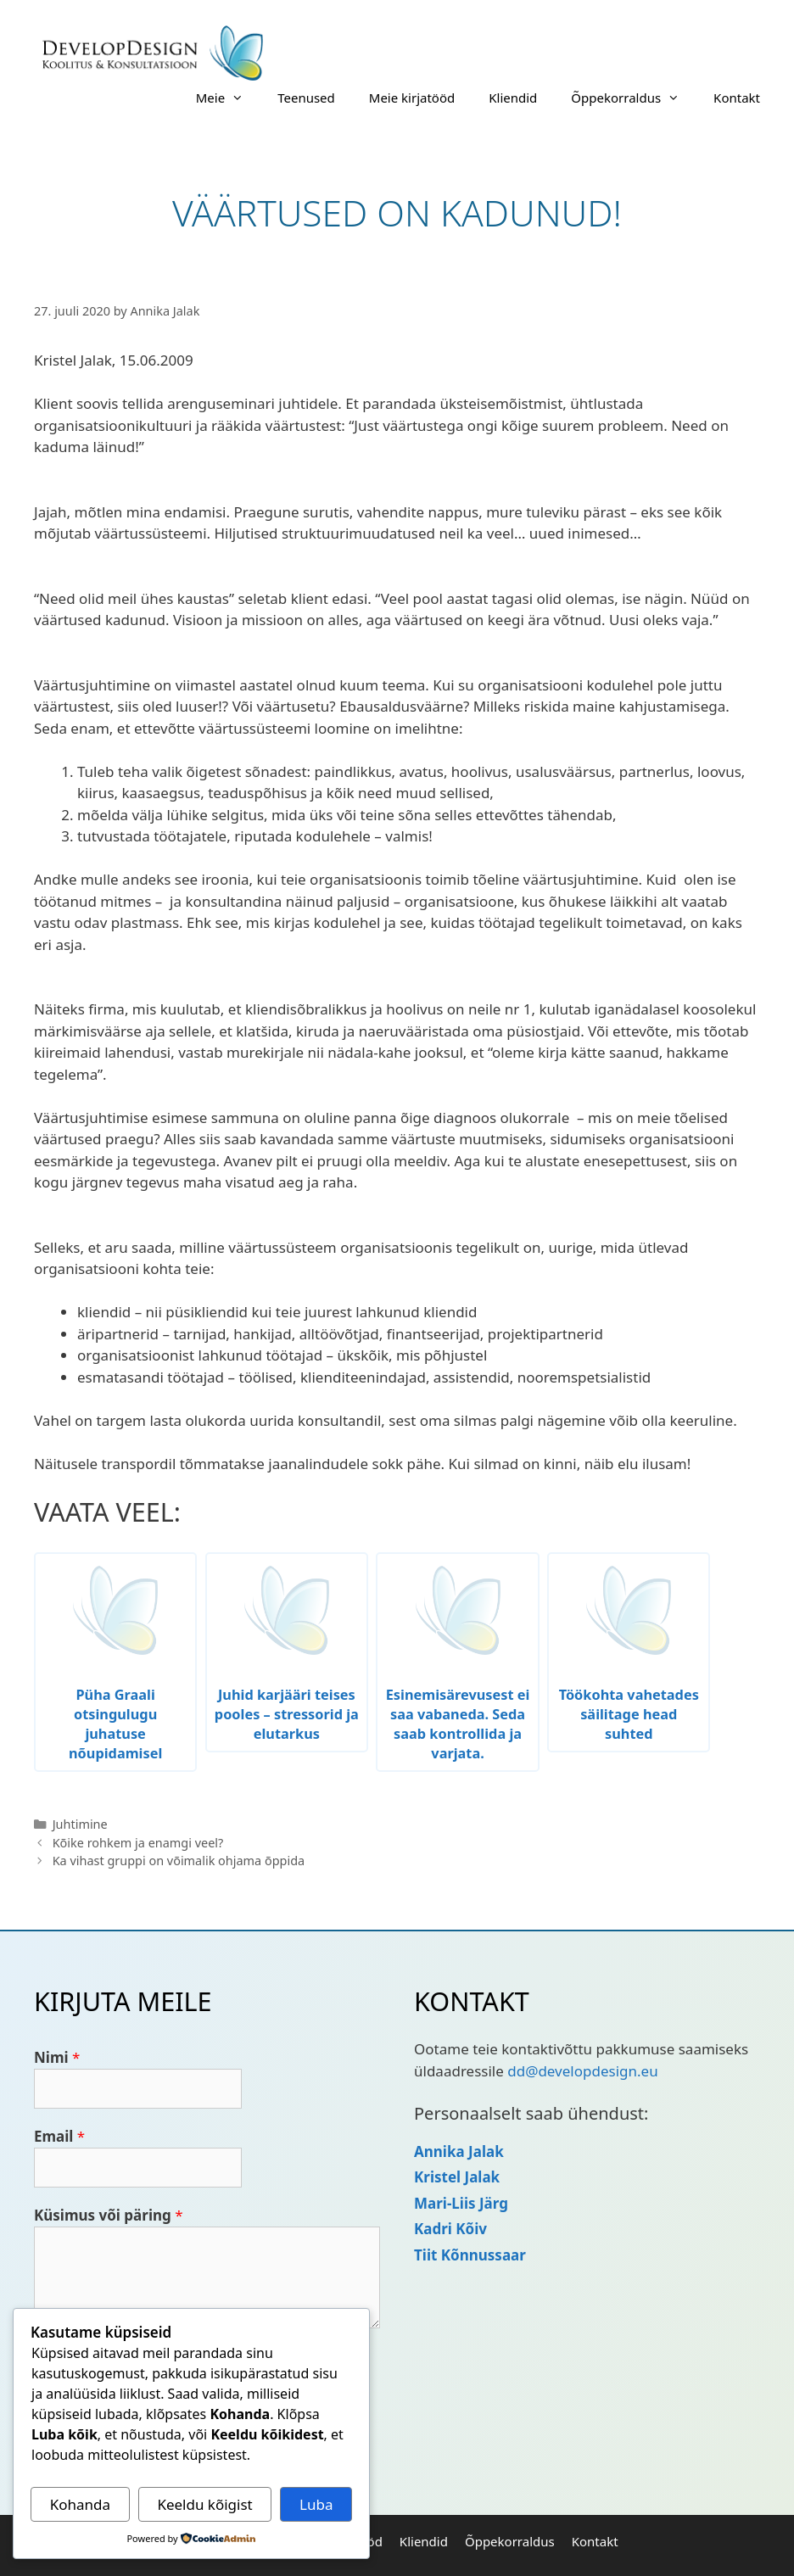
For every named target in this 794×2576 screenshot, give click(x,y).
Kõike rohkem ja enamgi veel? (138, 1843)
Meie (228, 97)
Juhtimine (80, 1824)
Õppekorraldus (633, 97)
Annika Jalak (459, 2151)
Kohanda (80, 2504)
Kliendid (513, 97)
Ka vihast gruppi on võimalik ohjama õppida (179, 1860)
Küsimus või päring (108, 2215)
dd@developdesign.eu (582, 2071)
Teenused (306, 97)
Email (59, 2136)
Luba (316, 2504)
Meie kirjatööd (412, 97)
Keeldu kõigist (204, 2504)
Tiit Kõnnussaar (470, 2255)
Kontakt (736, 97)
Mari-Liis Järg (461, 2203)
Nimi (57, 2057)
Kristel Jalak (457, 2177)
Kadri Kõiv (450, 2228)
